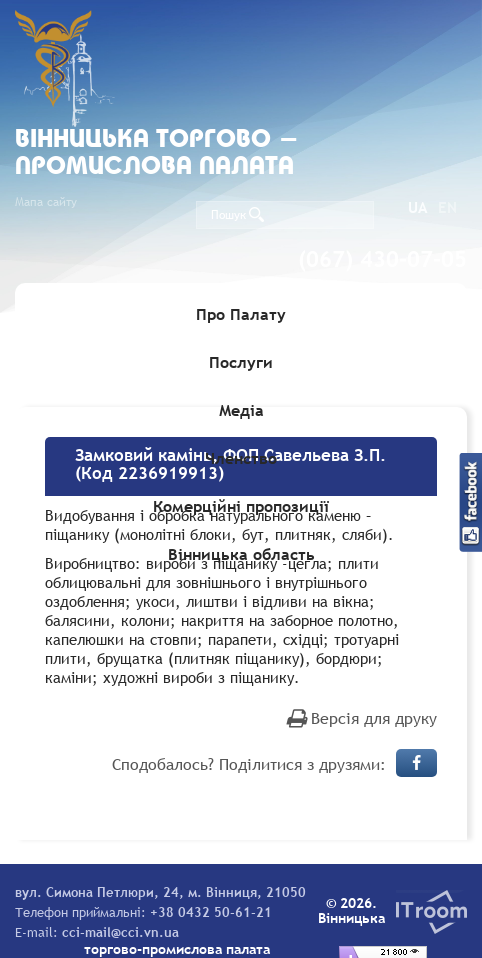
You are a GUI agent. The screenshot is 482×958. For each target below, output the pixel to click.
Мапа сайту (46, 202)
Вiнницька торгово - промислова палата (157, 154)
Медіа (241, 410)
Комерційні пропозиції (241, 506)
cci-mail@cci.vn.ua (120, 932)
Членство (241, 458)
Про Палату (241, 314)
